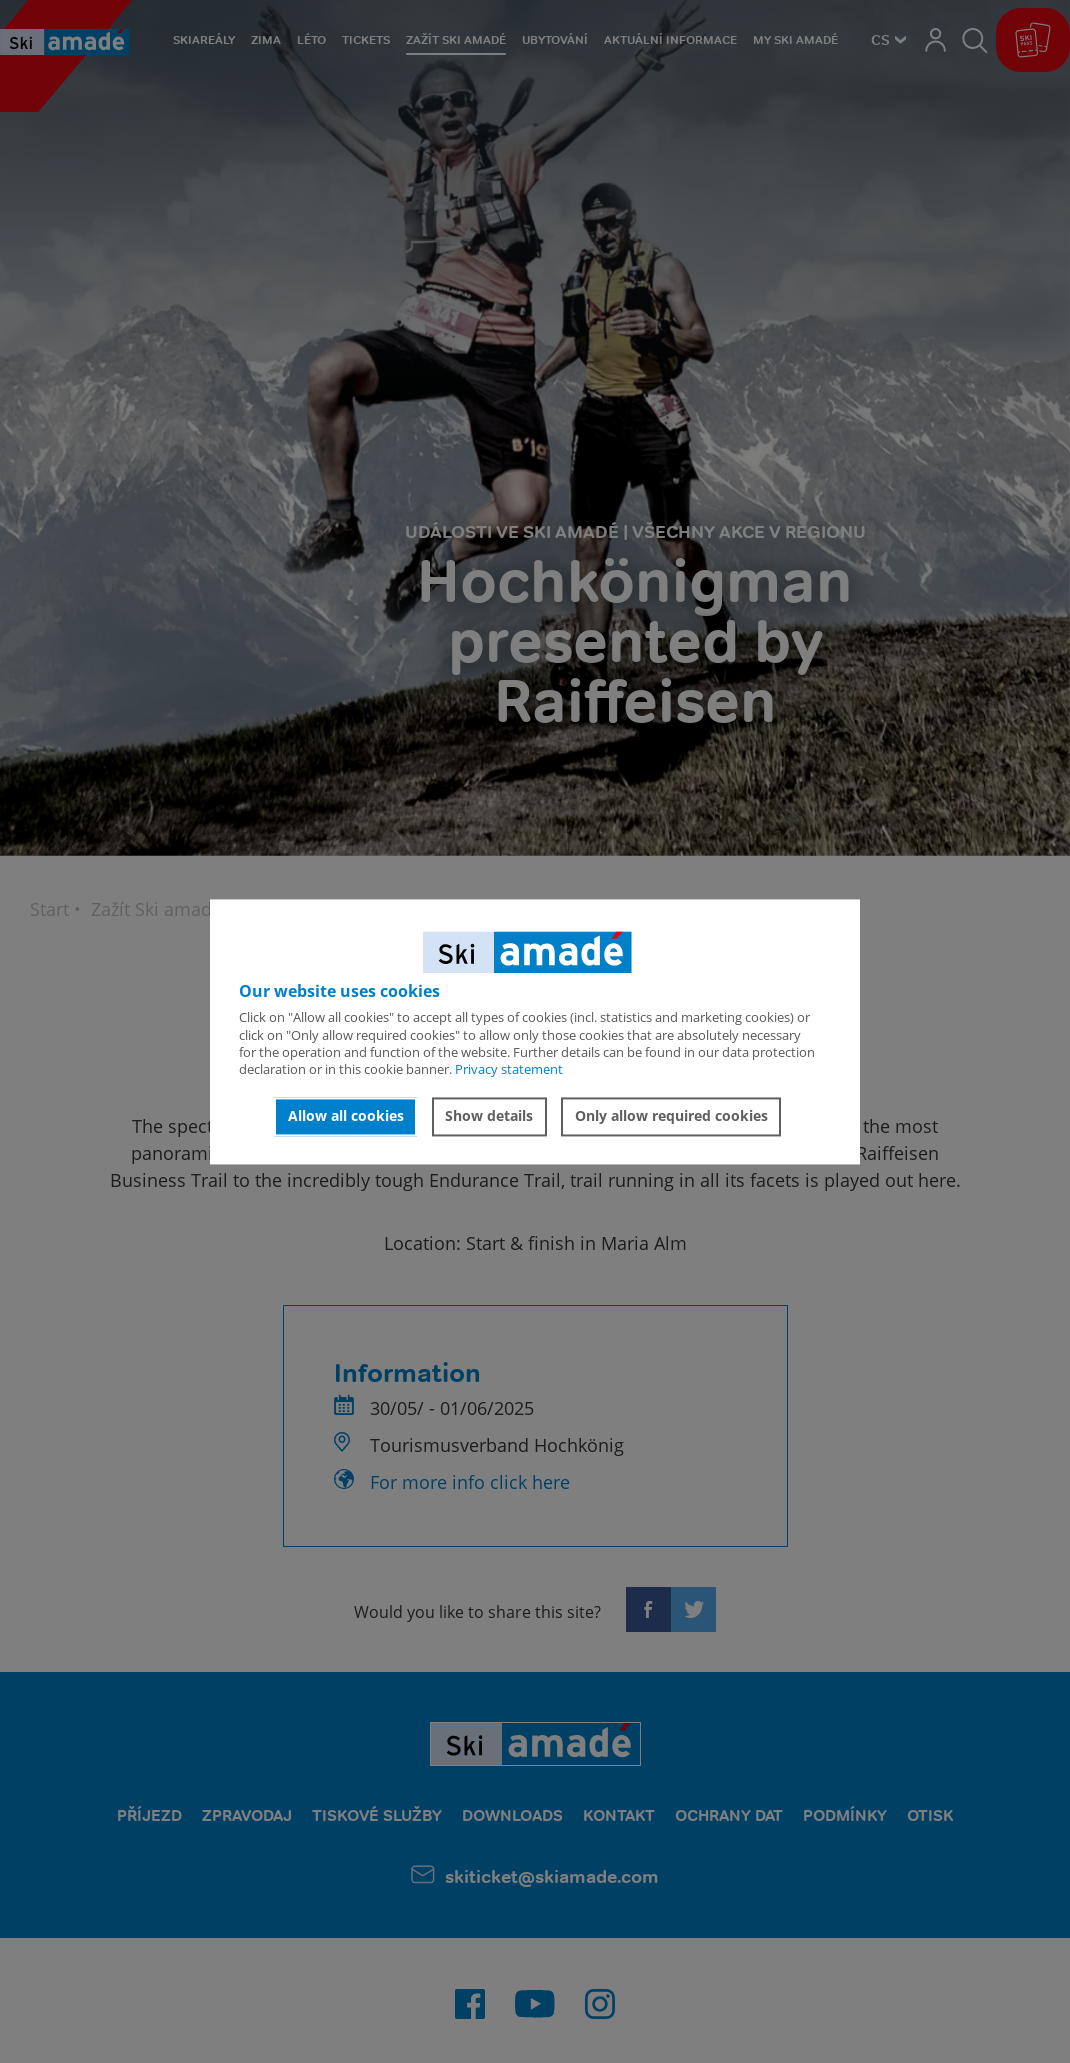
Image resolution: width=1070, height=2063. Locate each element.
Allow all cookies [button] (346, 1116)
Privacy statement (509, 1070)
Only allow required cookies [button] (671, 1116)
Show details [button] (489, 1116)
